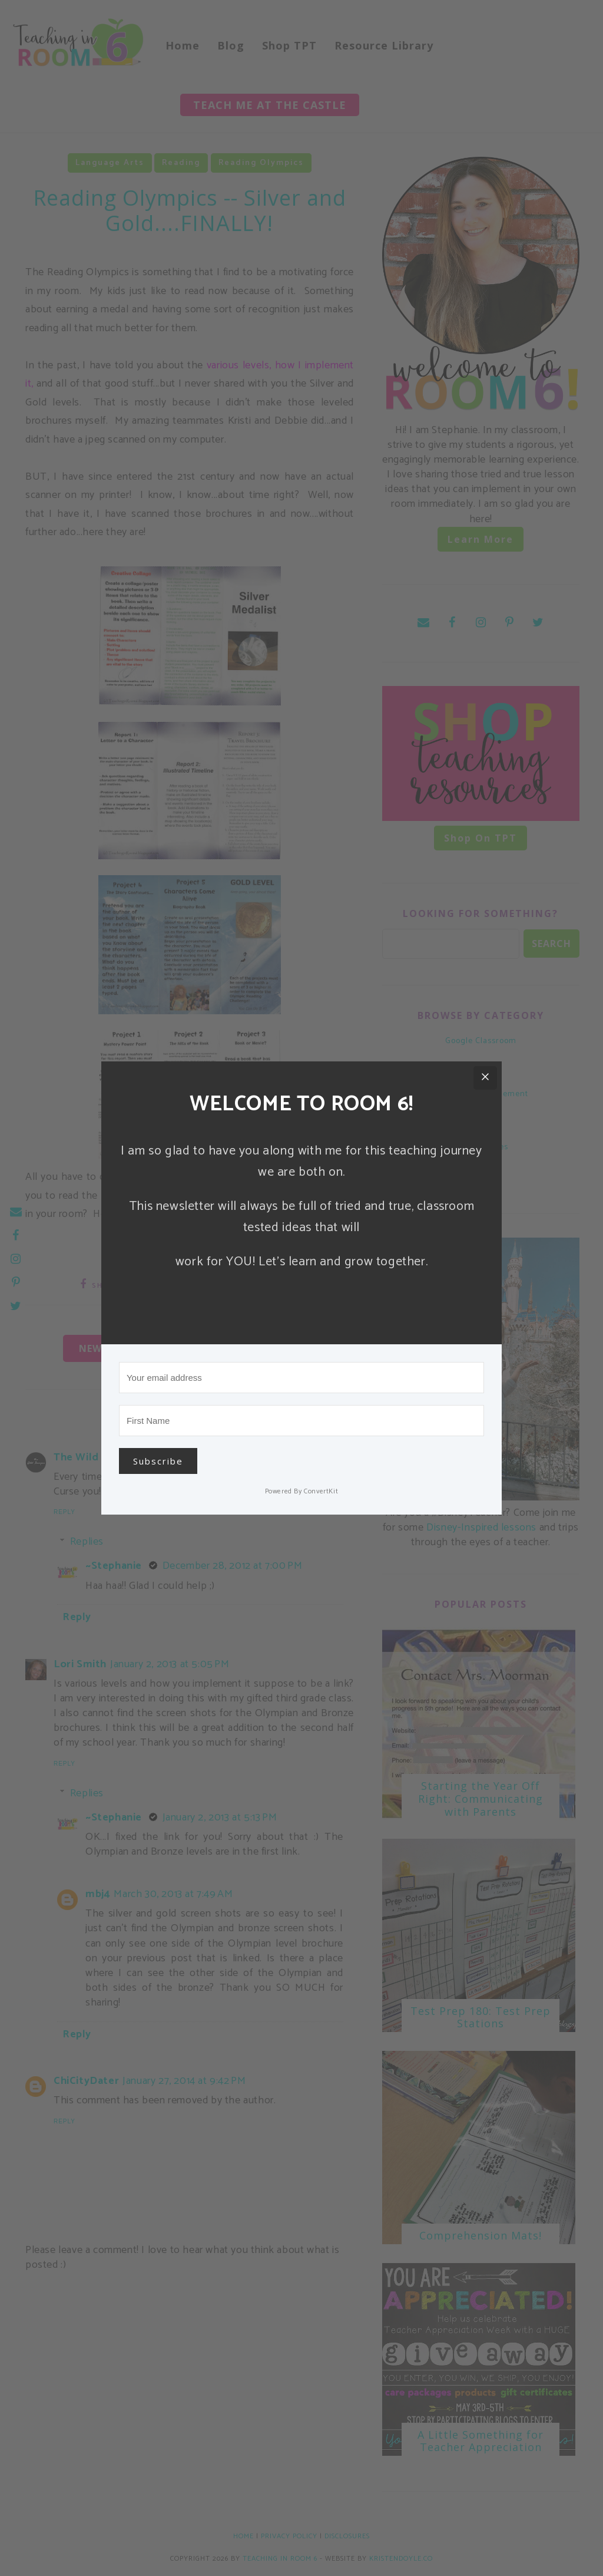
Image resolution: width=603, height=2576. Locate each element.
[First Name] (301, 1420)
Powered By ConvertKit (302, 1491)
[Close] (485, 1078)
